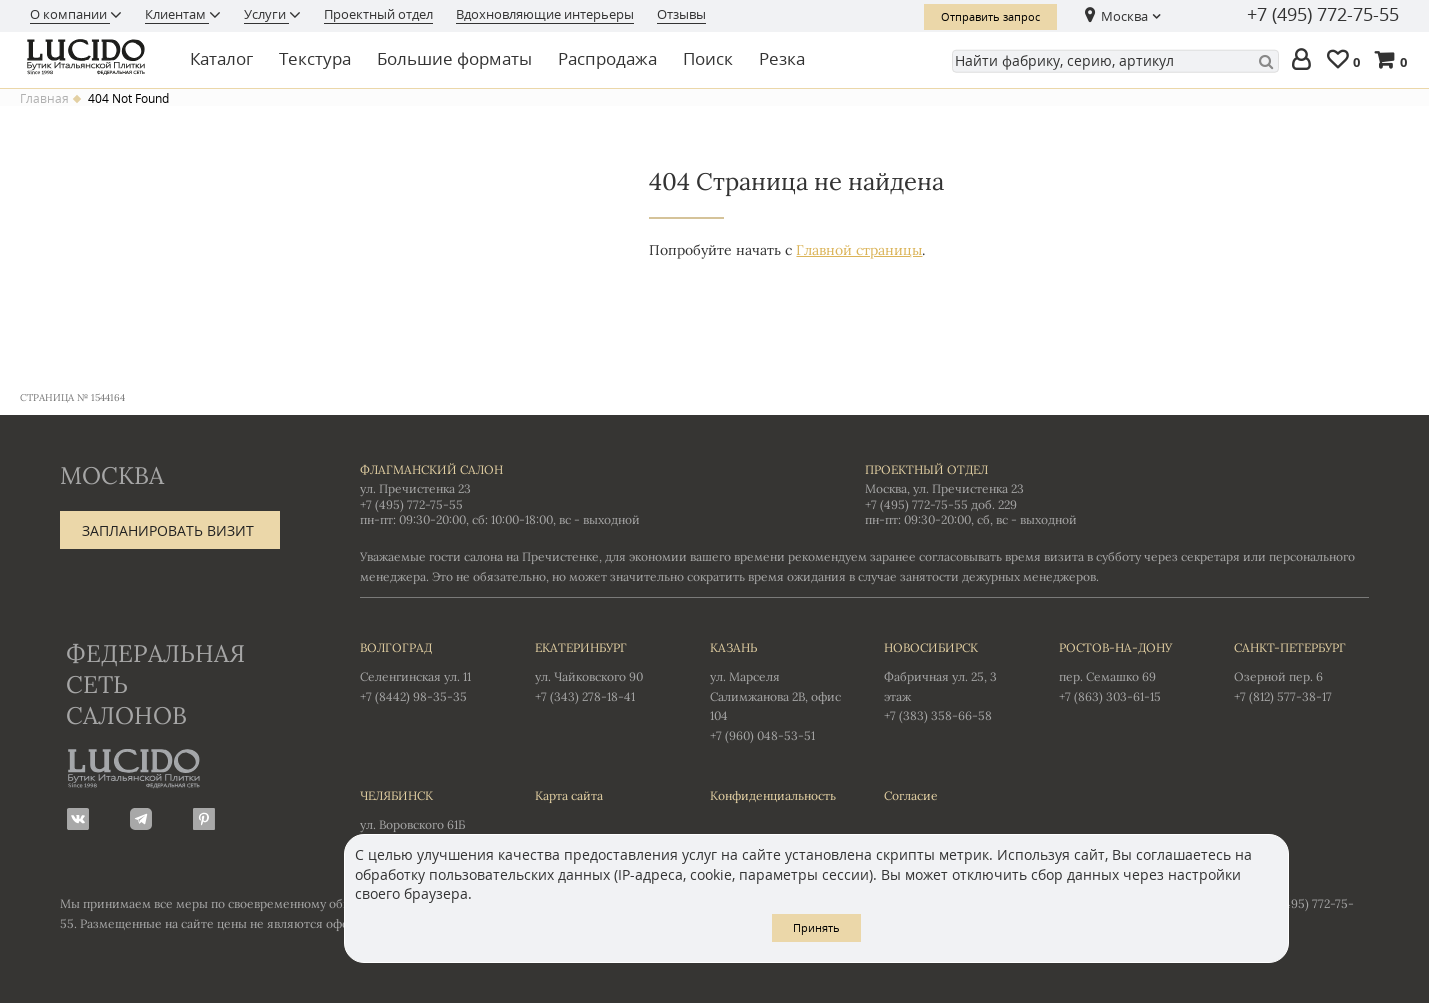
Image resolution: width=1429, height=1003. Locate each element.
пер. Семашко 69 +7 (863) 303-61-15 (1126, 671)
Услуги (266, 14)
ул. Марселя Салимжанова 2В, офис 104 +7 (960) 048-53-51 (777, 690)
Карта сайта (569, 795)
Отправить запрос (990, 16)
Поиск (708, 58)
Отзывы (681, 14)
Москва (1124, 16)
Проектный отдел (378, 14)
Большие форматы (454, 58)
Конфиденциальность (773, 795)
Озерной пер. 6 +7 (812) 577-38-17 (1301, 671)
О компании (70, 14)
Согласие (911, 795)
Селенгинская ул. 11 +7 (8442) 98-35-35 (427, 671)
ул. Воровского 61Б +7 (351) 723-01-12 (427, 819)
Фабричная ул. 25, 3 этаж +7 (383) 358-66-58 (951, 681)
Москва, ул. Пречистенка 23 (944, 488)
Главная (44, 99)
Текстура (315, 58)
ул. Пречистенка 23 (415, 488)
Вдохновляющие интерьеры (545, 14)
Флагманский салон (431, 469)
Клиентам (177, 14)
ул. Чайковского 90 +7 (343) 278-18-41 (602, 671)
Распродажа (607, 58)
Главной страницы (859, 250)
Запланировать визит (168, 530)
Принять (816, 927)
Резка (782, 58)
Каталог (221, 58)
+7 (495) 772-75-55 (1323, 15)
